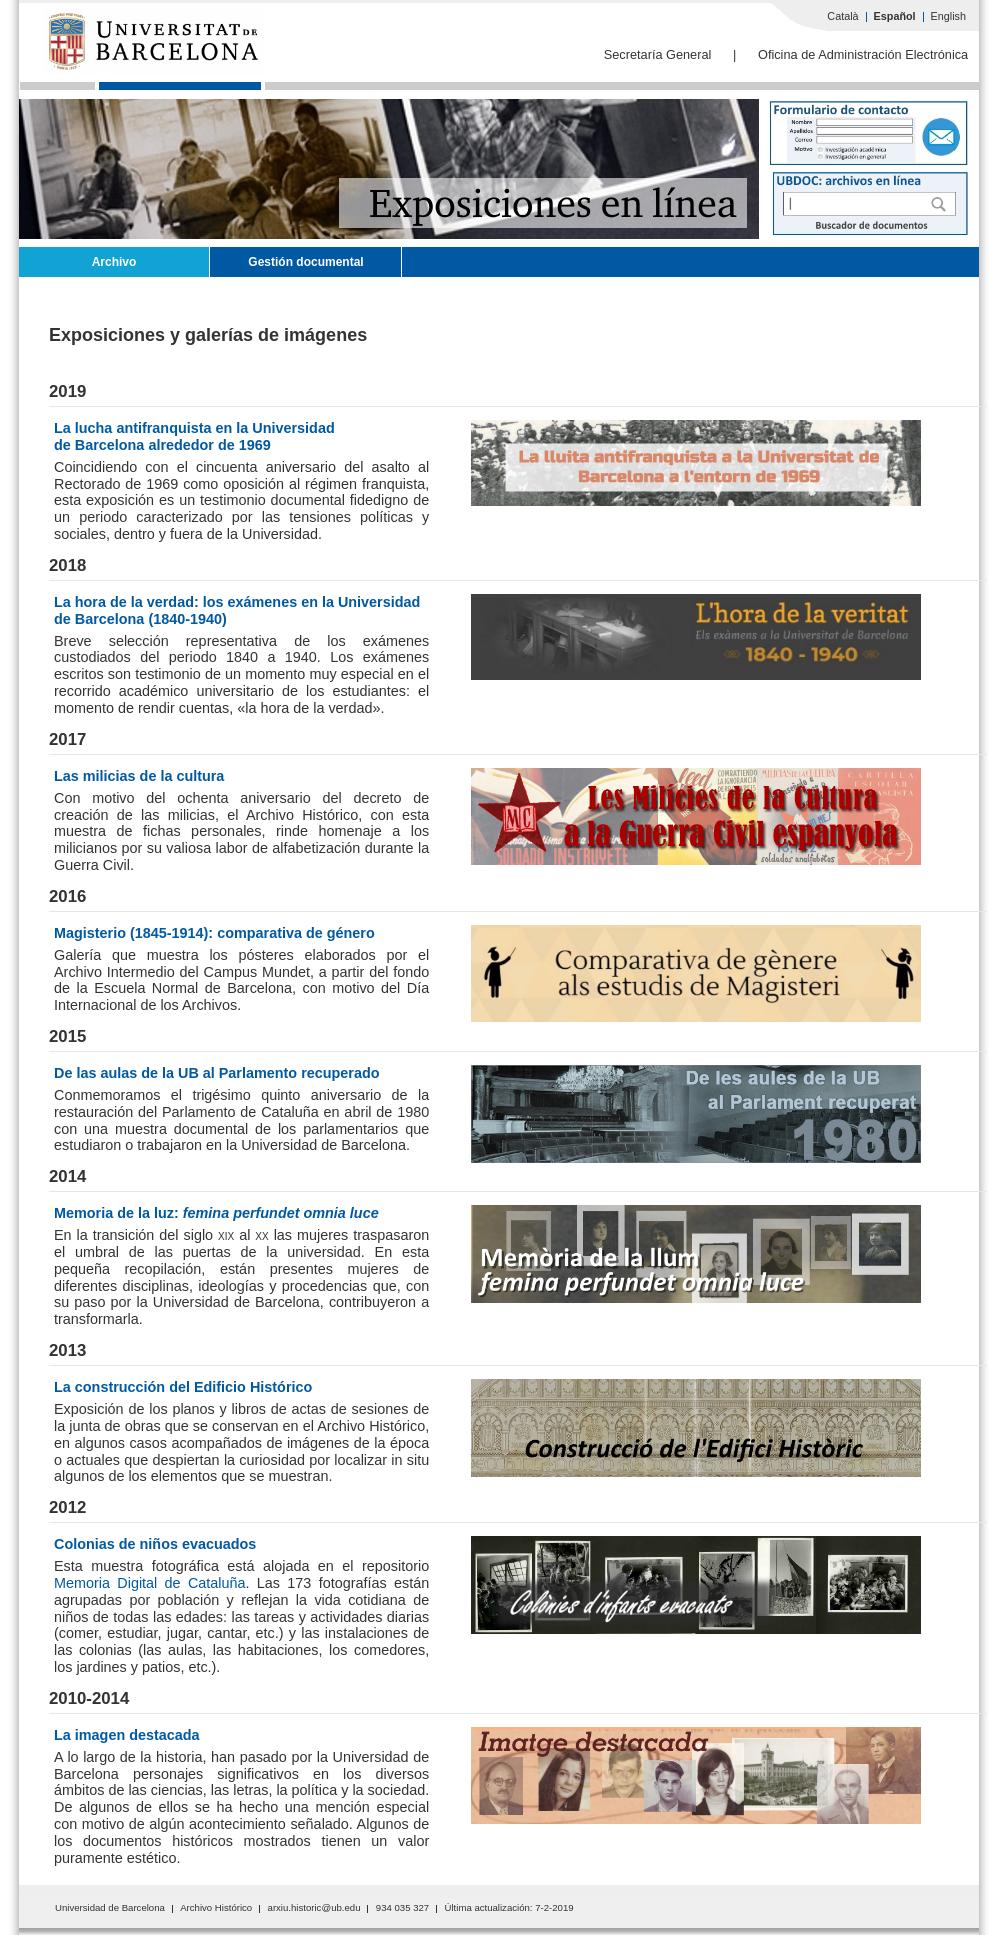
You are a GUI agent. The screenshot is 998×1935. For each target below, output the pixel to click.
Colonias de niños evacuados (155, 1544)
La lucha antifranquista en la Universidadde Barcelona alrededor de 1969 (194, 436)
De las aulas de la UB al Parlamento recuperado (217, 1073)
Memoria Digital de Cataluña (150, 1583)
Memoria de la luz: (216, 1213)
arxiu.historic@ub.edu (314, 1907)
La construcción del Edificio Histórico (183, 1387)
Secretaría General (658, 54)
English (948, 16)
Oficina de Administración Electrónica (863, 54)
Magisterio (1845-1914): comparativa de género (214, 933)
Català (842, 16)
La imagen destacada (127, 1735)
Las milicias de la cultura (139, 776)
